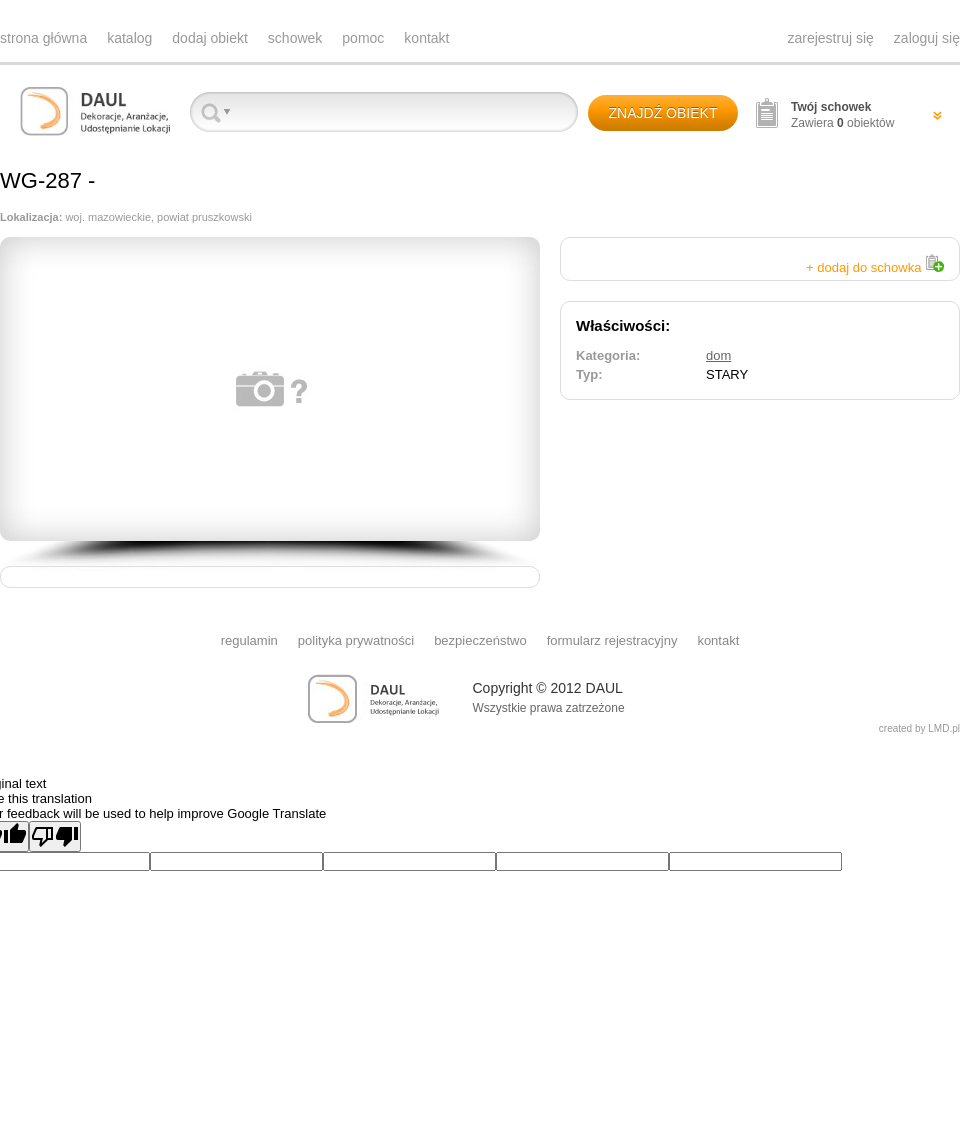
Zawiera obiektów (842, 115)
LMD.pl (944, 728)
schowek (295, 38)
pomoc (363, 38)
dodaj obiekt (210, 38)
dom (718, 355)
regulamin (249, 640)
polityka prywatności (356, 640)
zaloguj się (927, 38)
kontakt (426, 38)
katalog (129, 38)
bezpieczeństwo (480, 640)
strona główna (43, 38)
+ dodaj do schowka (875, 267)
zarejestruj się (830, 38)
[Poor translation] (55, 836)
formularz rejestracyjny (612, 640)
